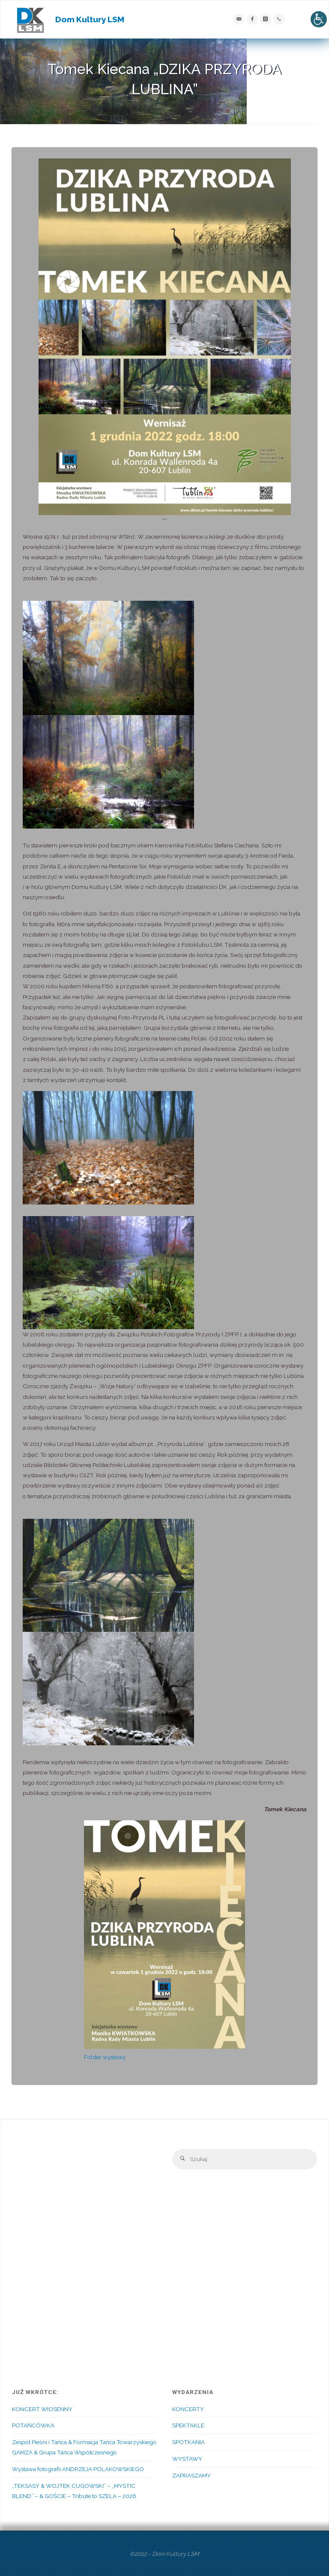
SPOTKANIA (188, 2442)
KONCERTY (188, 2409)
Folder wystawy (105, 2057)
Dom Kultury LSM (89, 19)
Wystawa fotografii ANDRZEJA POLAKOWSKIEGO (78, 2469)
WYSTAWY (187, 2458)
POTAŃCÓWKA (33, 2425)
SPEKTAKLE (188, 2425)
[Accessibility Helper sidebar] (318, 19)
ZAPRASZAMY (191, 2475)
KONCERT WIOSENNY (42, 2409)
